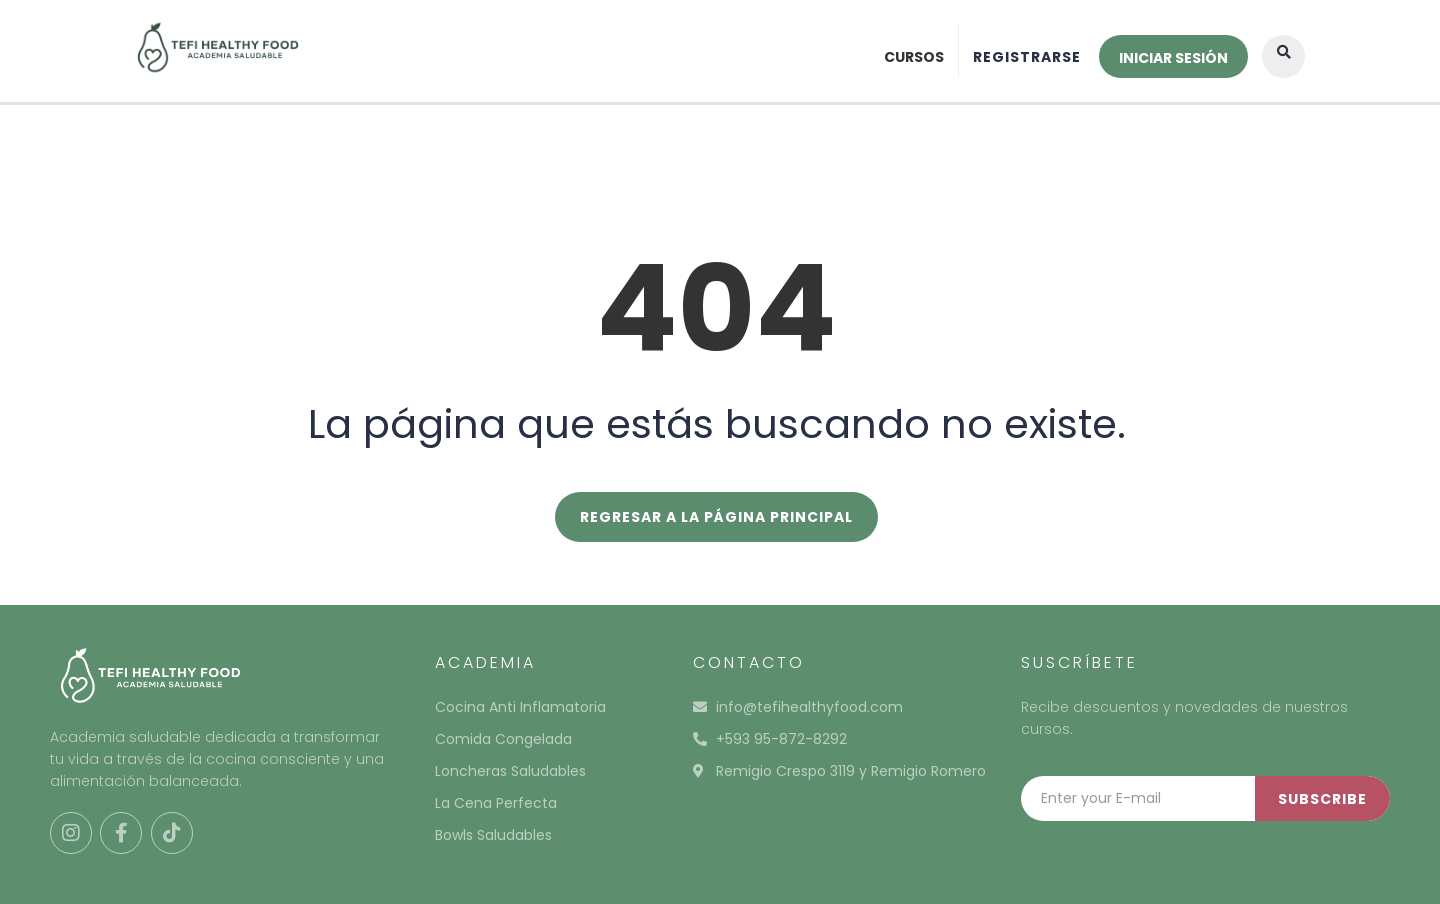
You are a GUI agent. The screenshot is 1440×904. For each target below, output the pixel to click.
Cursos (914, 57)
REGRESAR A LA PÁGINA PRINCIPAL (716, 517)
